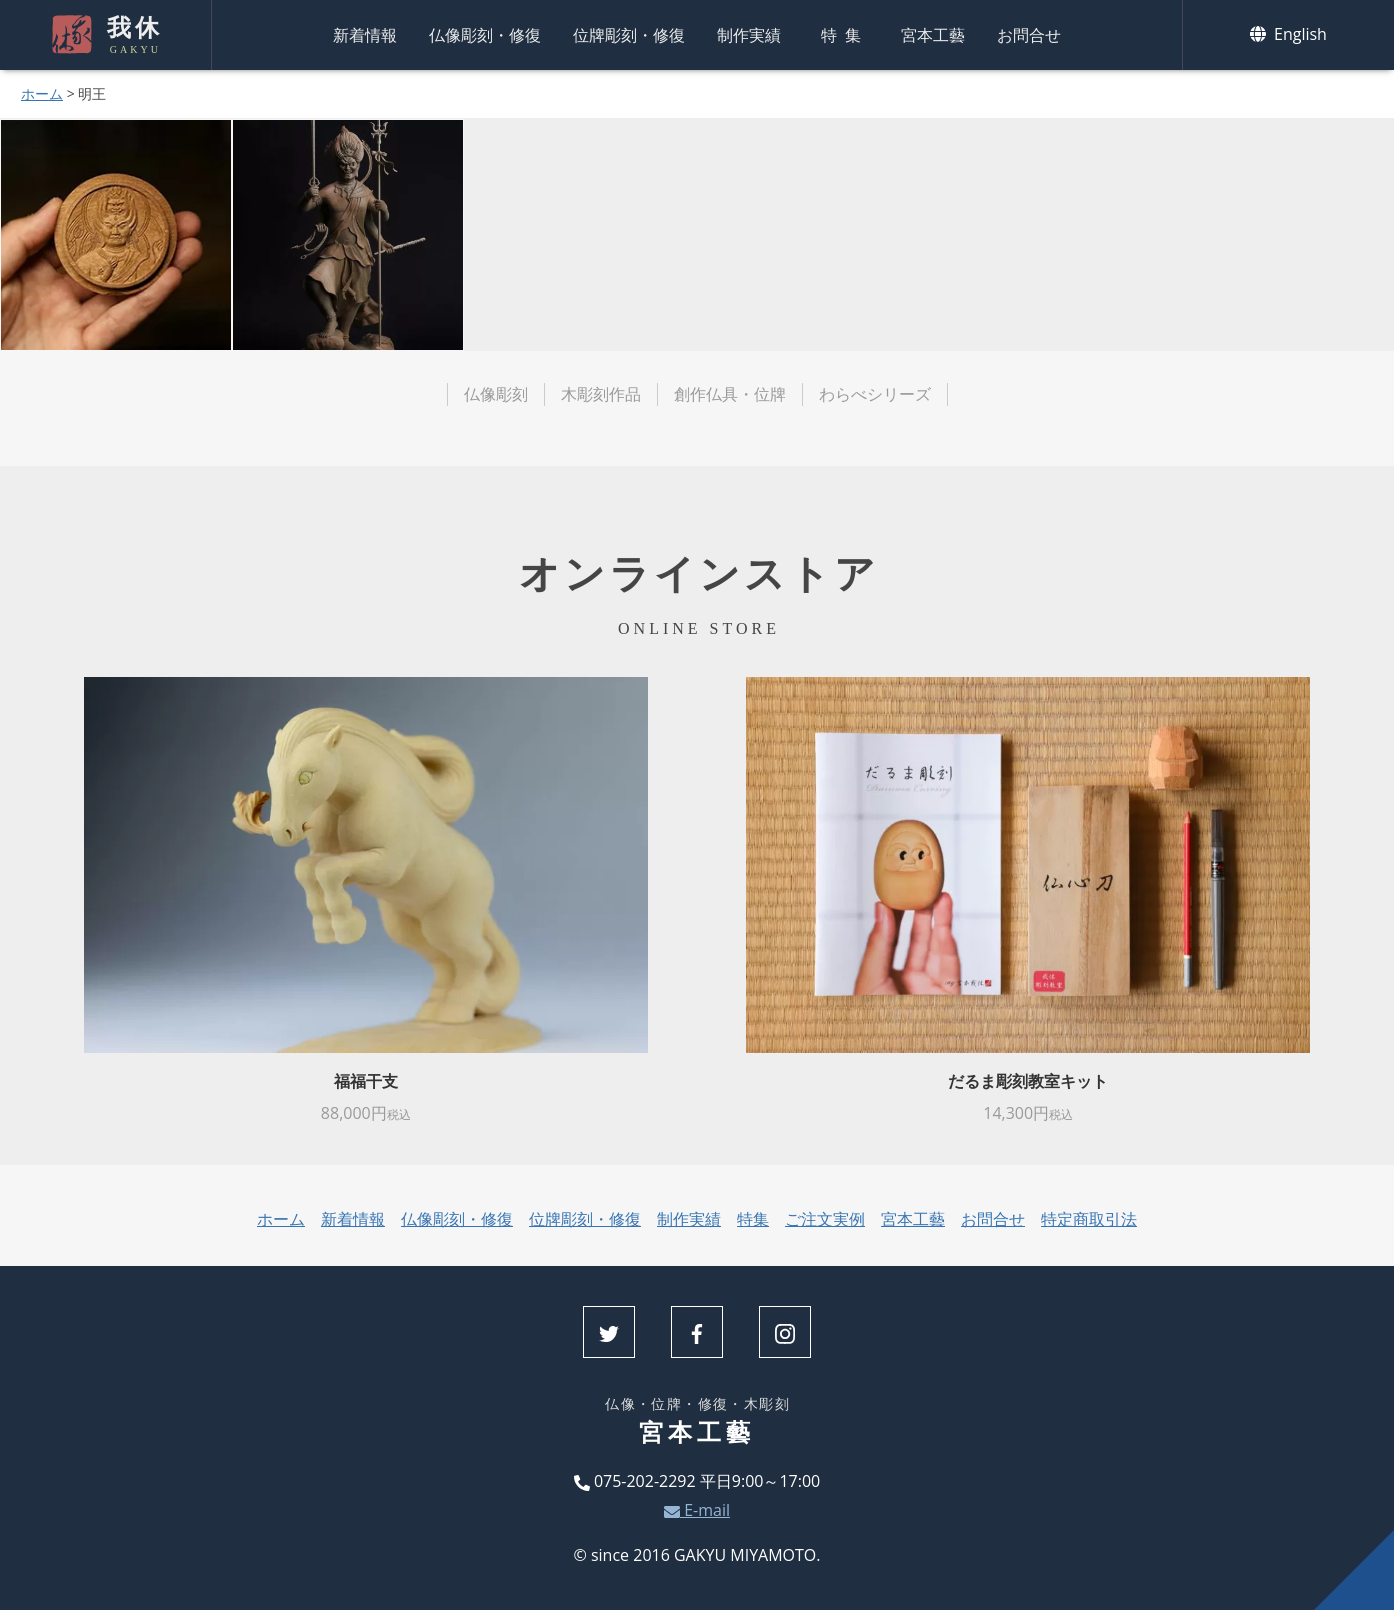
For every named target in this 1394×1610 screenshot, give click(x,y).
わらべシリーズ (875, 394)
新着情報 (365, 35)
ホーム (42, 93)
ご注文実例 (825, 1219)
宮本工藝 (933, 35)
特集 (845, 35)
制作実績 (749, 35)
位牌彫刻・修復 (629, 35)
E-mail (697, 1510)
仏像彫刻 (496, 394)
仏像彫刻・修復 (485, 35)
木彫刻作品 (601, 394)
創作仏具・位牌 (730, 394)
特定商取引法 (1089, 1219)
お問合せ (1029, 35)
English (1288, 34)
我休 (133, 35)
